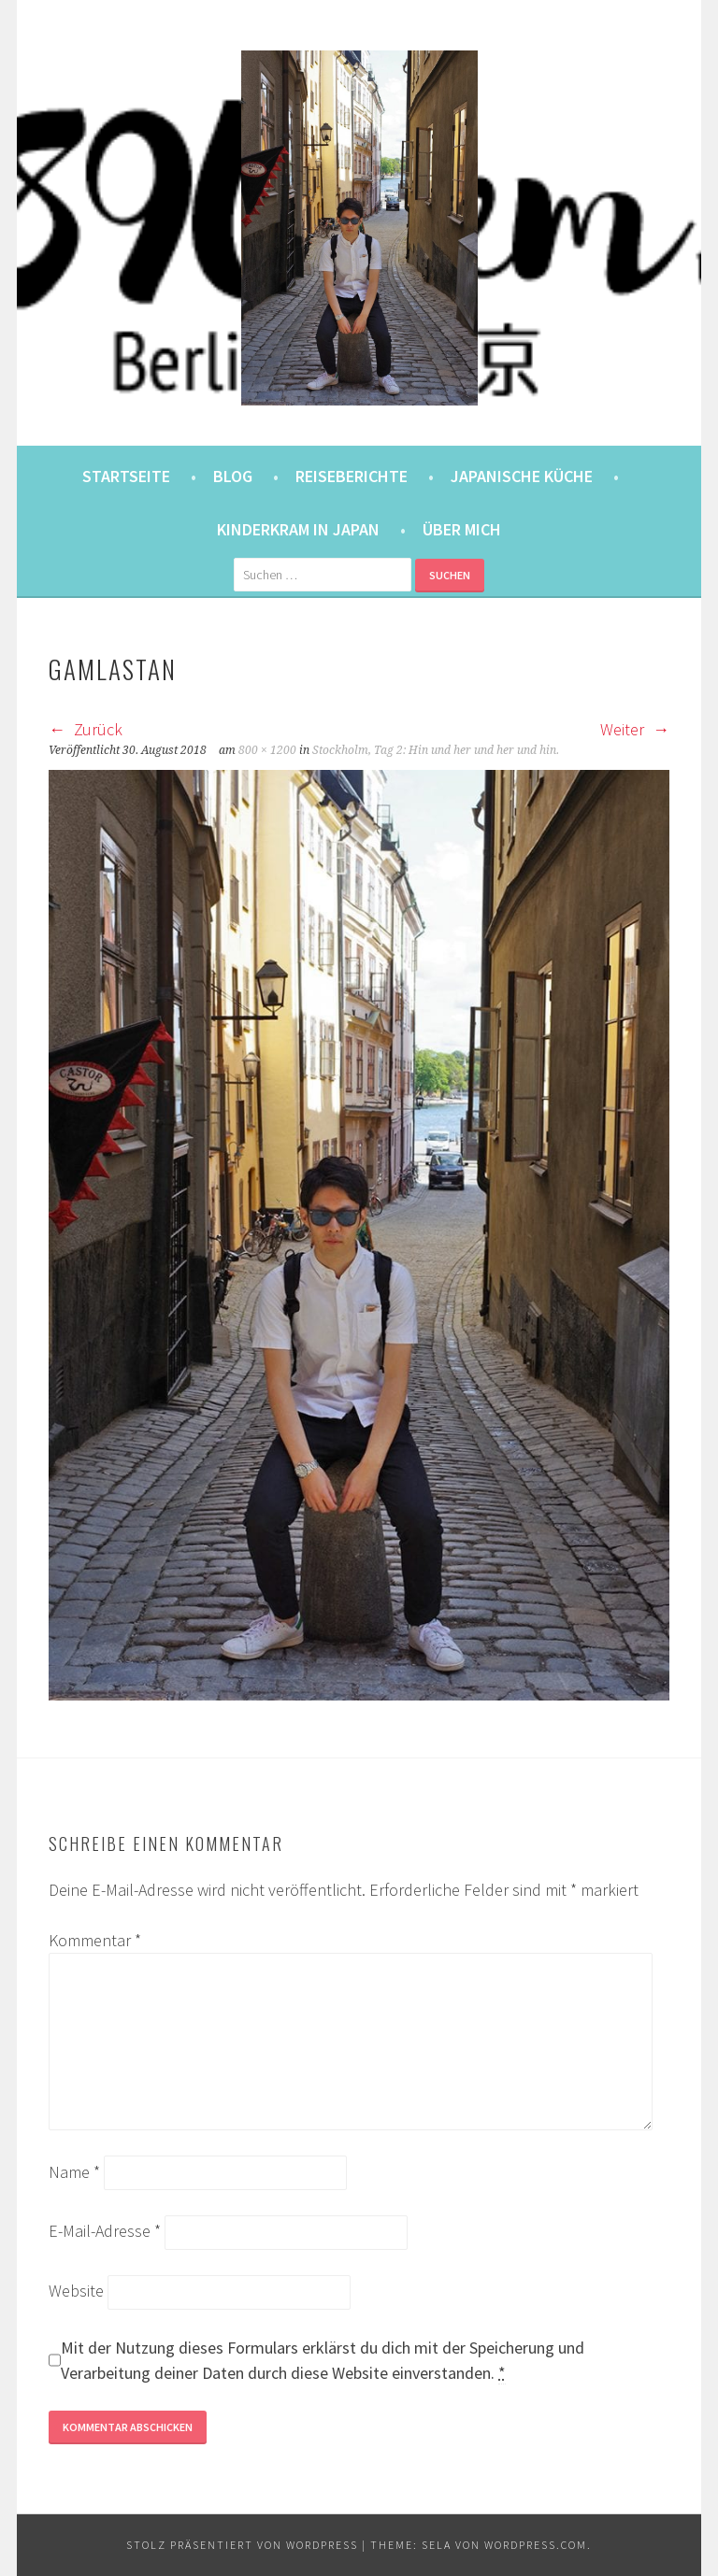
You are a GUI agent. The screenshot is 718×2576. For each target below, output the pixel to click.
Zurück (85, 729)
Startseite (126, 476)
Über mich (462, 529)
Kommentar (95, 1940)
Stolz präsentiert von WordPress (242, 2545)
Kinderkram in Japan (298, 529)
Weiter (634, 729)
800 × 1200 (267, 750)
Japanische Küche (522, 476)
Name (74, 2172)
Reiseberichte (351, 476)
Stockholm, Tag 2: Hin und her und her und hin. (435, 750)
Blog (232, 476)
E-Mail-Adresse (105, 2231)
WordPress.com (535, 2545)
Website (76, 2290)
